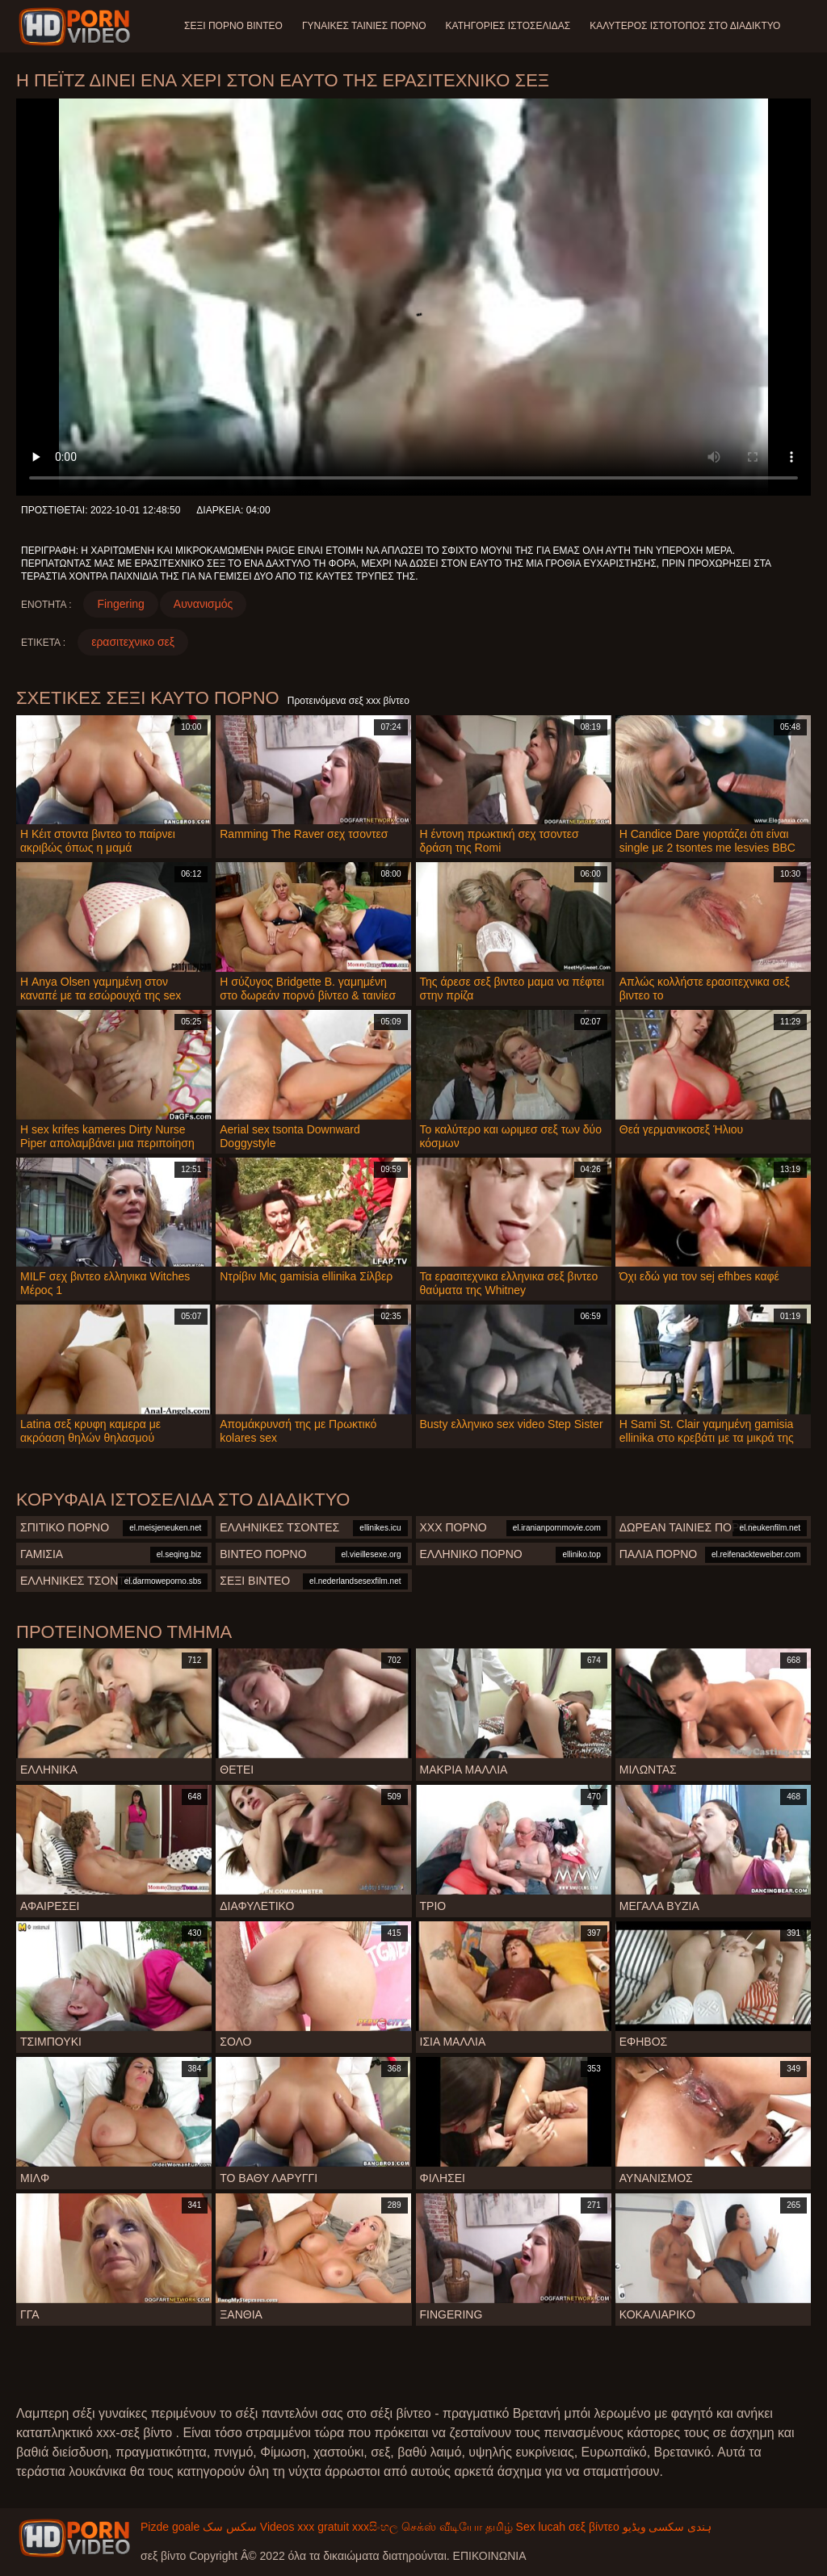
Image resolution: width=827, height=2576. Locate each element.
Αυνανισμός (203, 603)
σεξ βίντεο (594, 2526)
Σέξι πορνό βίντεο (233, 25)
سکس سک (230, 2526)
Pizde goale (170, 2526)
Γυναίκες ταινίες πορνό (364, 25)
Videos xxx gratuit (304, 2526)
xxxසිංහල (375, 2526)
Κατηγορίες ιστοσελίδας (508, 25)
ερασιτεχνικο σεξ (132, 641)
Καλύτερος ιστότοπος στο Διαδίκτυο (685, 25)
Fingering (120, 603)
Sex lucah (540, 2526)
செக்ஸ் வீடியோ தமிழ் (457, 2526)
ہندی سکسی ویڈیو (667, 2526)
